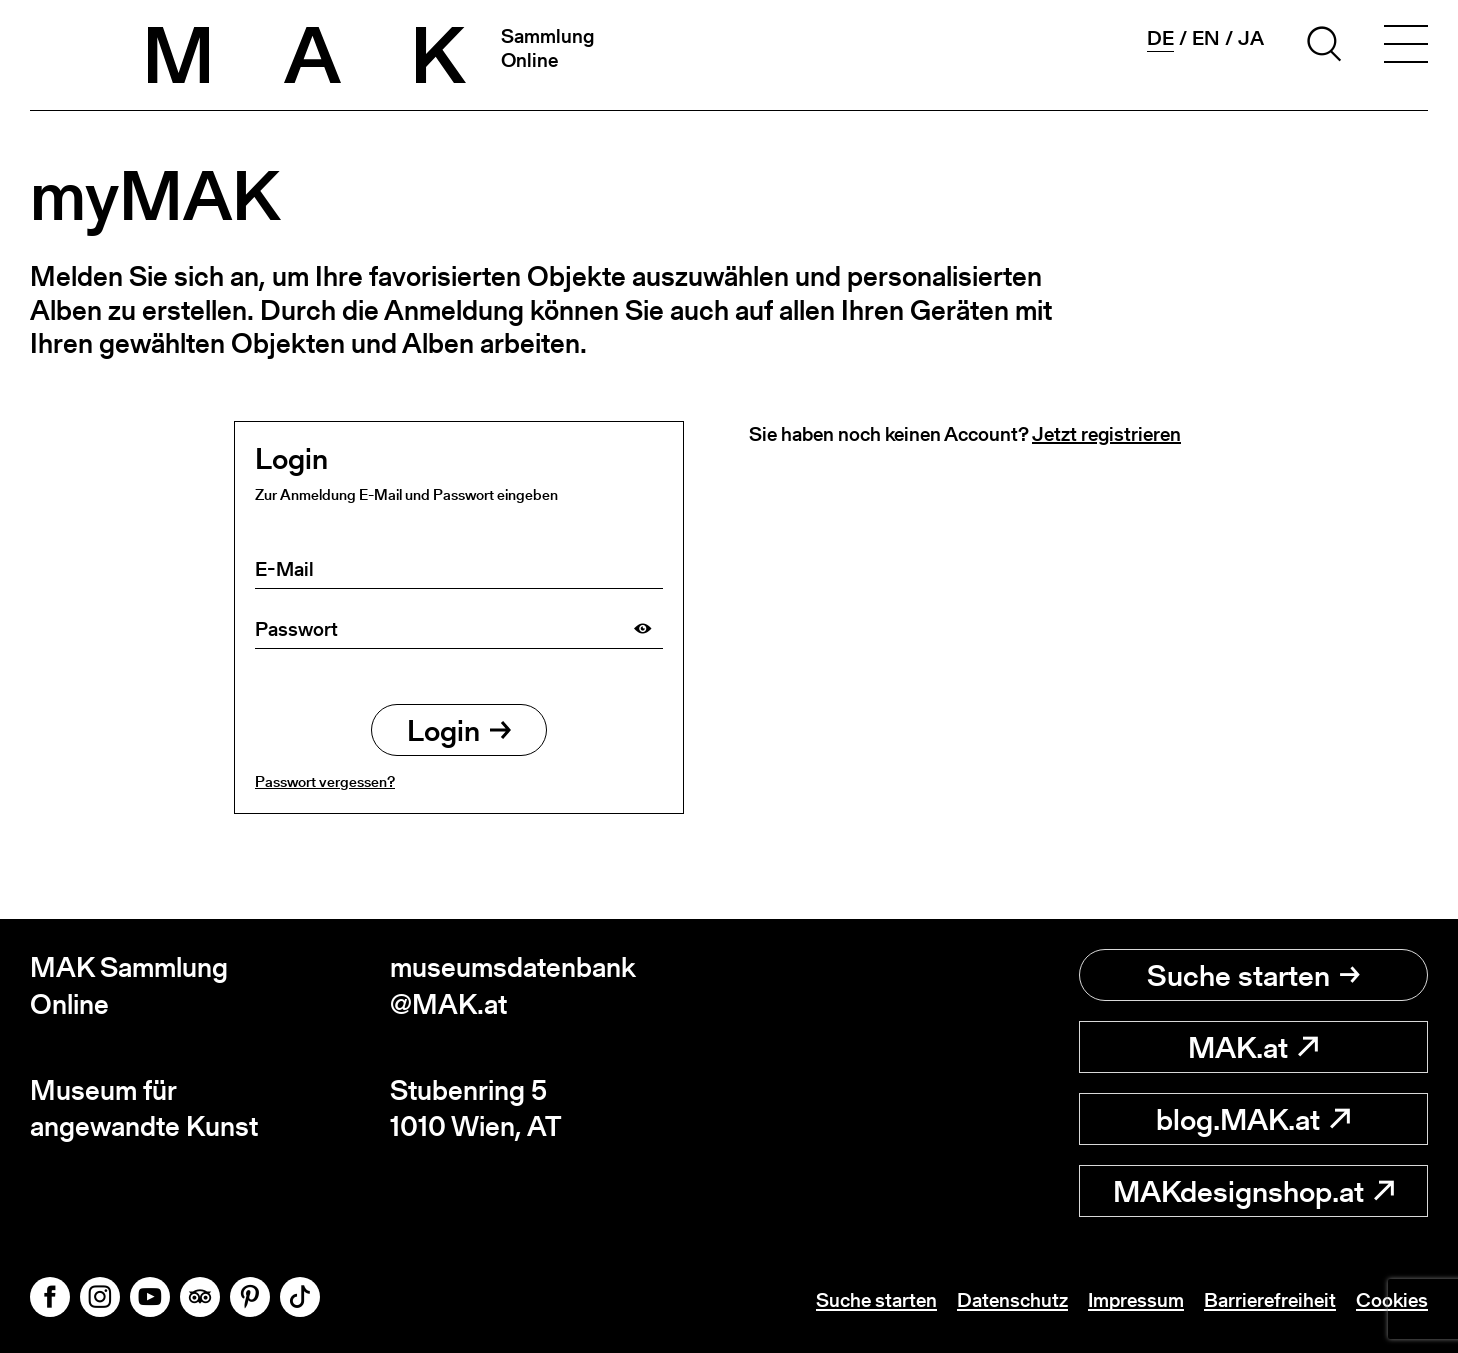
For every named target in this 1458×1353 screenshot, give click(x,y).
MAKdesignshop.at (1253, 1191)
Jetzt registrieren (1106, 434)
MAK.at (1253, 1047)
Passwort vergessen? (325, 781)
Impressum (1136, 1300)
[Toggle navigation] (1406, 47)
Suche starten (1253, 975)
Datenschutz (1012, 1300)
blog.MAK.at (1253, 1119)
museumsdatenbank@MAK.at (513, 985)
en (1206, 38)
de (1160, 38)
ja (1251, 38)
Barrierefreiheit (1270, 1300)
